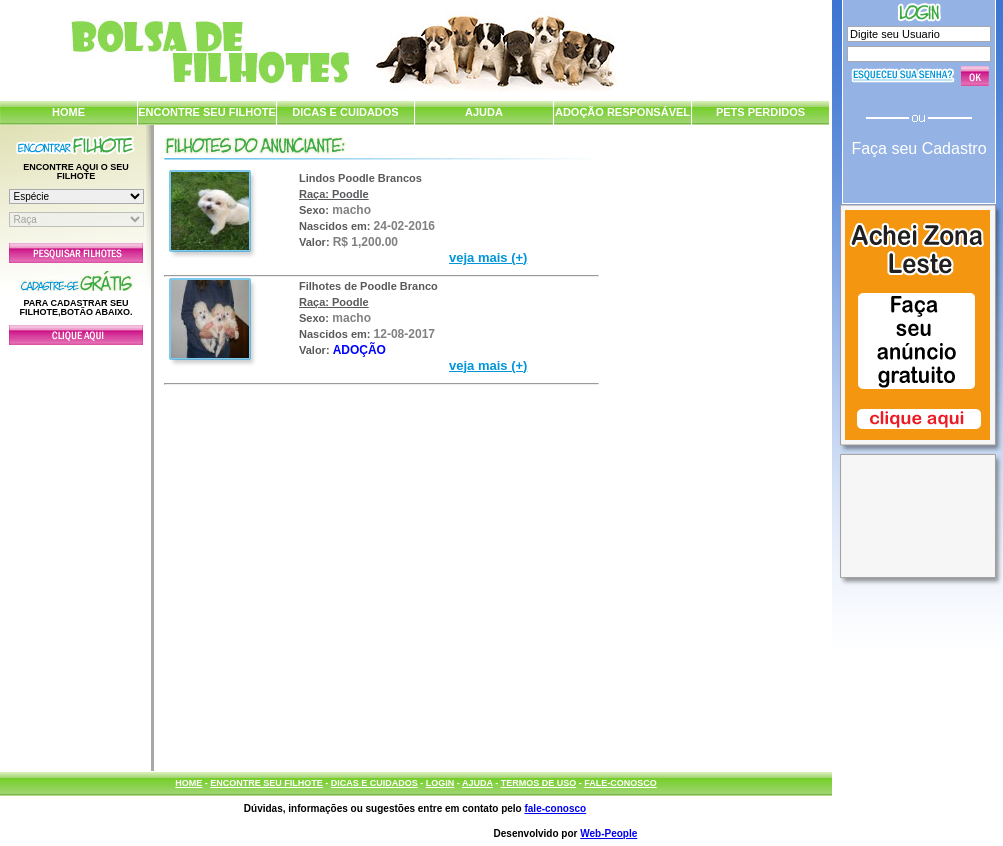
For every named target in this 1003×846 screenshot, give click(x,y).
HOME (68, 112)
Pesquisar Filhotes (76, 253)
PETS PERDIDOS (760, 112)
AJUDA (484, 112)
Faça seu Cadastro (918, 148)
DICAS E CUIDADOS (345, 112)
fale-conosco (555, 808)
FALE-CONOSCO (620, 783)
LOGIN (440, 783)
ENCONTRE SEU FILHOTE (207, 112)
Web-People (608, 833)
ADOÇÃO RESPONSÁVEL (622, 112)
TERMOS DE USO (539, 783)
